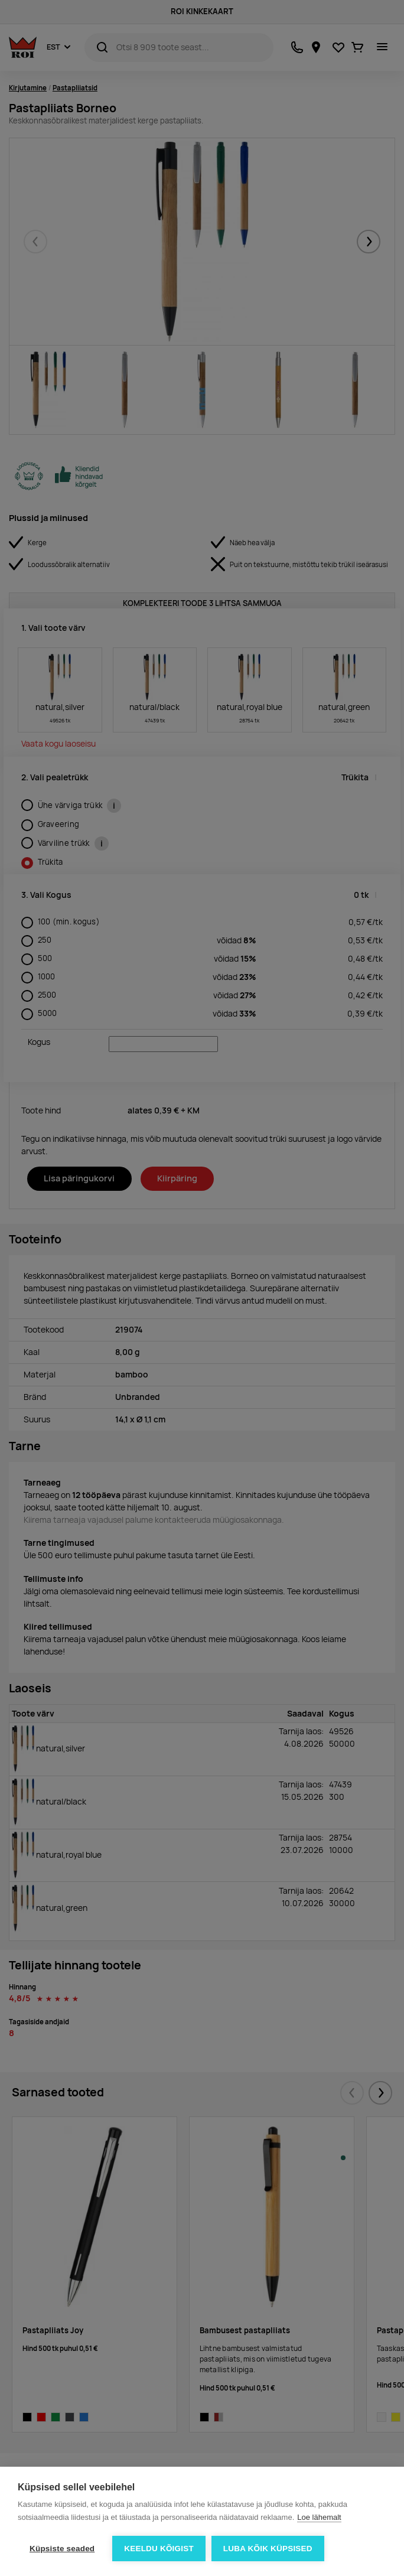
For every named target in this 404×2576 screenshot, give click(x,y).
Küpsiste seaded (62, 2548)
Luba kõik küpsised (267, 2548)
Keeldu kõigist (159, 2548)
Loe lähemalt (319, 2517)
